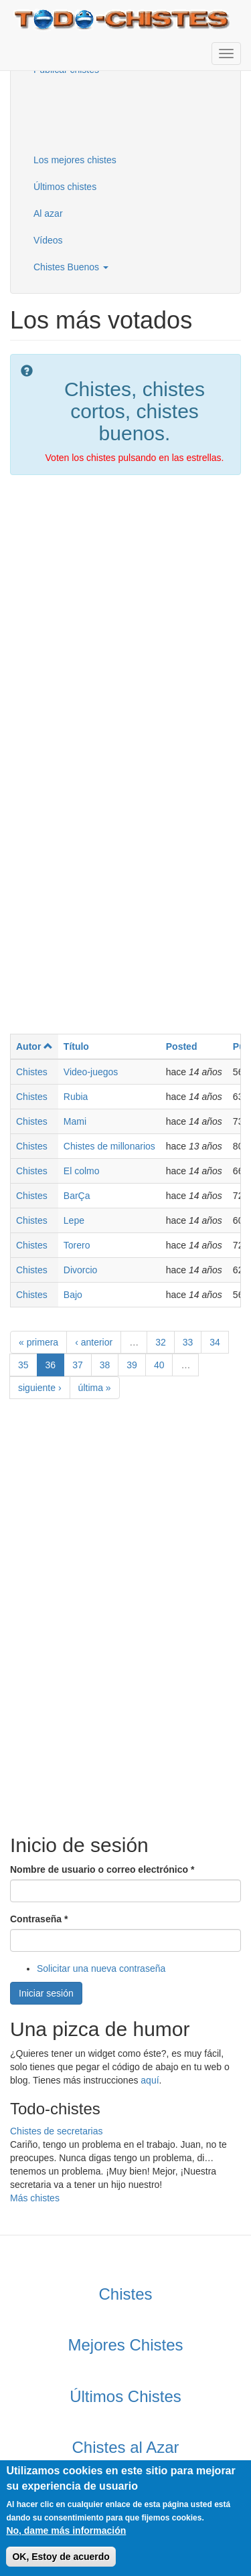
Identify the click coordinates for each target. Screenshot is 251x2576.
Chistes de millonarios (109, 1146)
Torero (77, 1245)
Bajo (73, 1294)
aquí (150, 2080)
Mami (75, 1121)
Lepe (74, 1220)
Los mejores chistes (74, 160)
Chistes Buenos (70, 267)
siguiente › (40, 1387)
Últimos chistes (64, 186)
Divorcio (81, 1270)
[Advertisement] (90, 113)
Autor (34, 1046)
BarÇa (77, 1195)
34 (215, 1342)
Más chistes (35, 2198)
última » (94, 1387)
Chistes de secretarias (56, 2131)
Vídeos (48, 240)
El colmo (82, 1171)
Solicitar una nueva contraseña (101, 1968)
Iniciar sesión (46, 1993)
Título (76, 1046)
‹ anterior (93, 1342)
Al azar (48, 213)
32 (160, 1342)
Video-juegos (91, 1072)
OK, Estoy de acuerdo (60, 2556)
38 (105, 1365)
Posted (181, 1046)
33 (188, 1342)
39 (132, 1365)
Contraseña (39, 1919)
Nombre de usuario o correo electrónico (102, 1869)
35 (23, 1365)
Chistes (32, 1072)
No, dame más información (66, 2530)
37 (77, 1365)
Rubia (76, 1096)
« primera (38, 1342)
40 (159, 1365)
